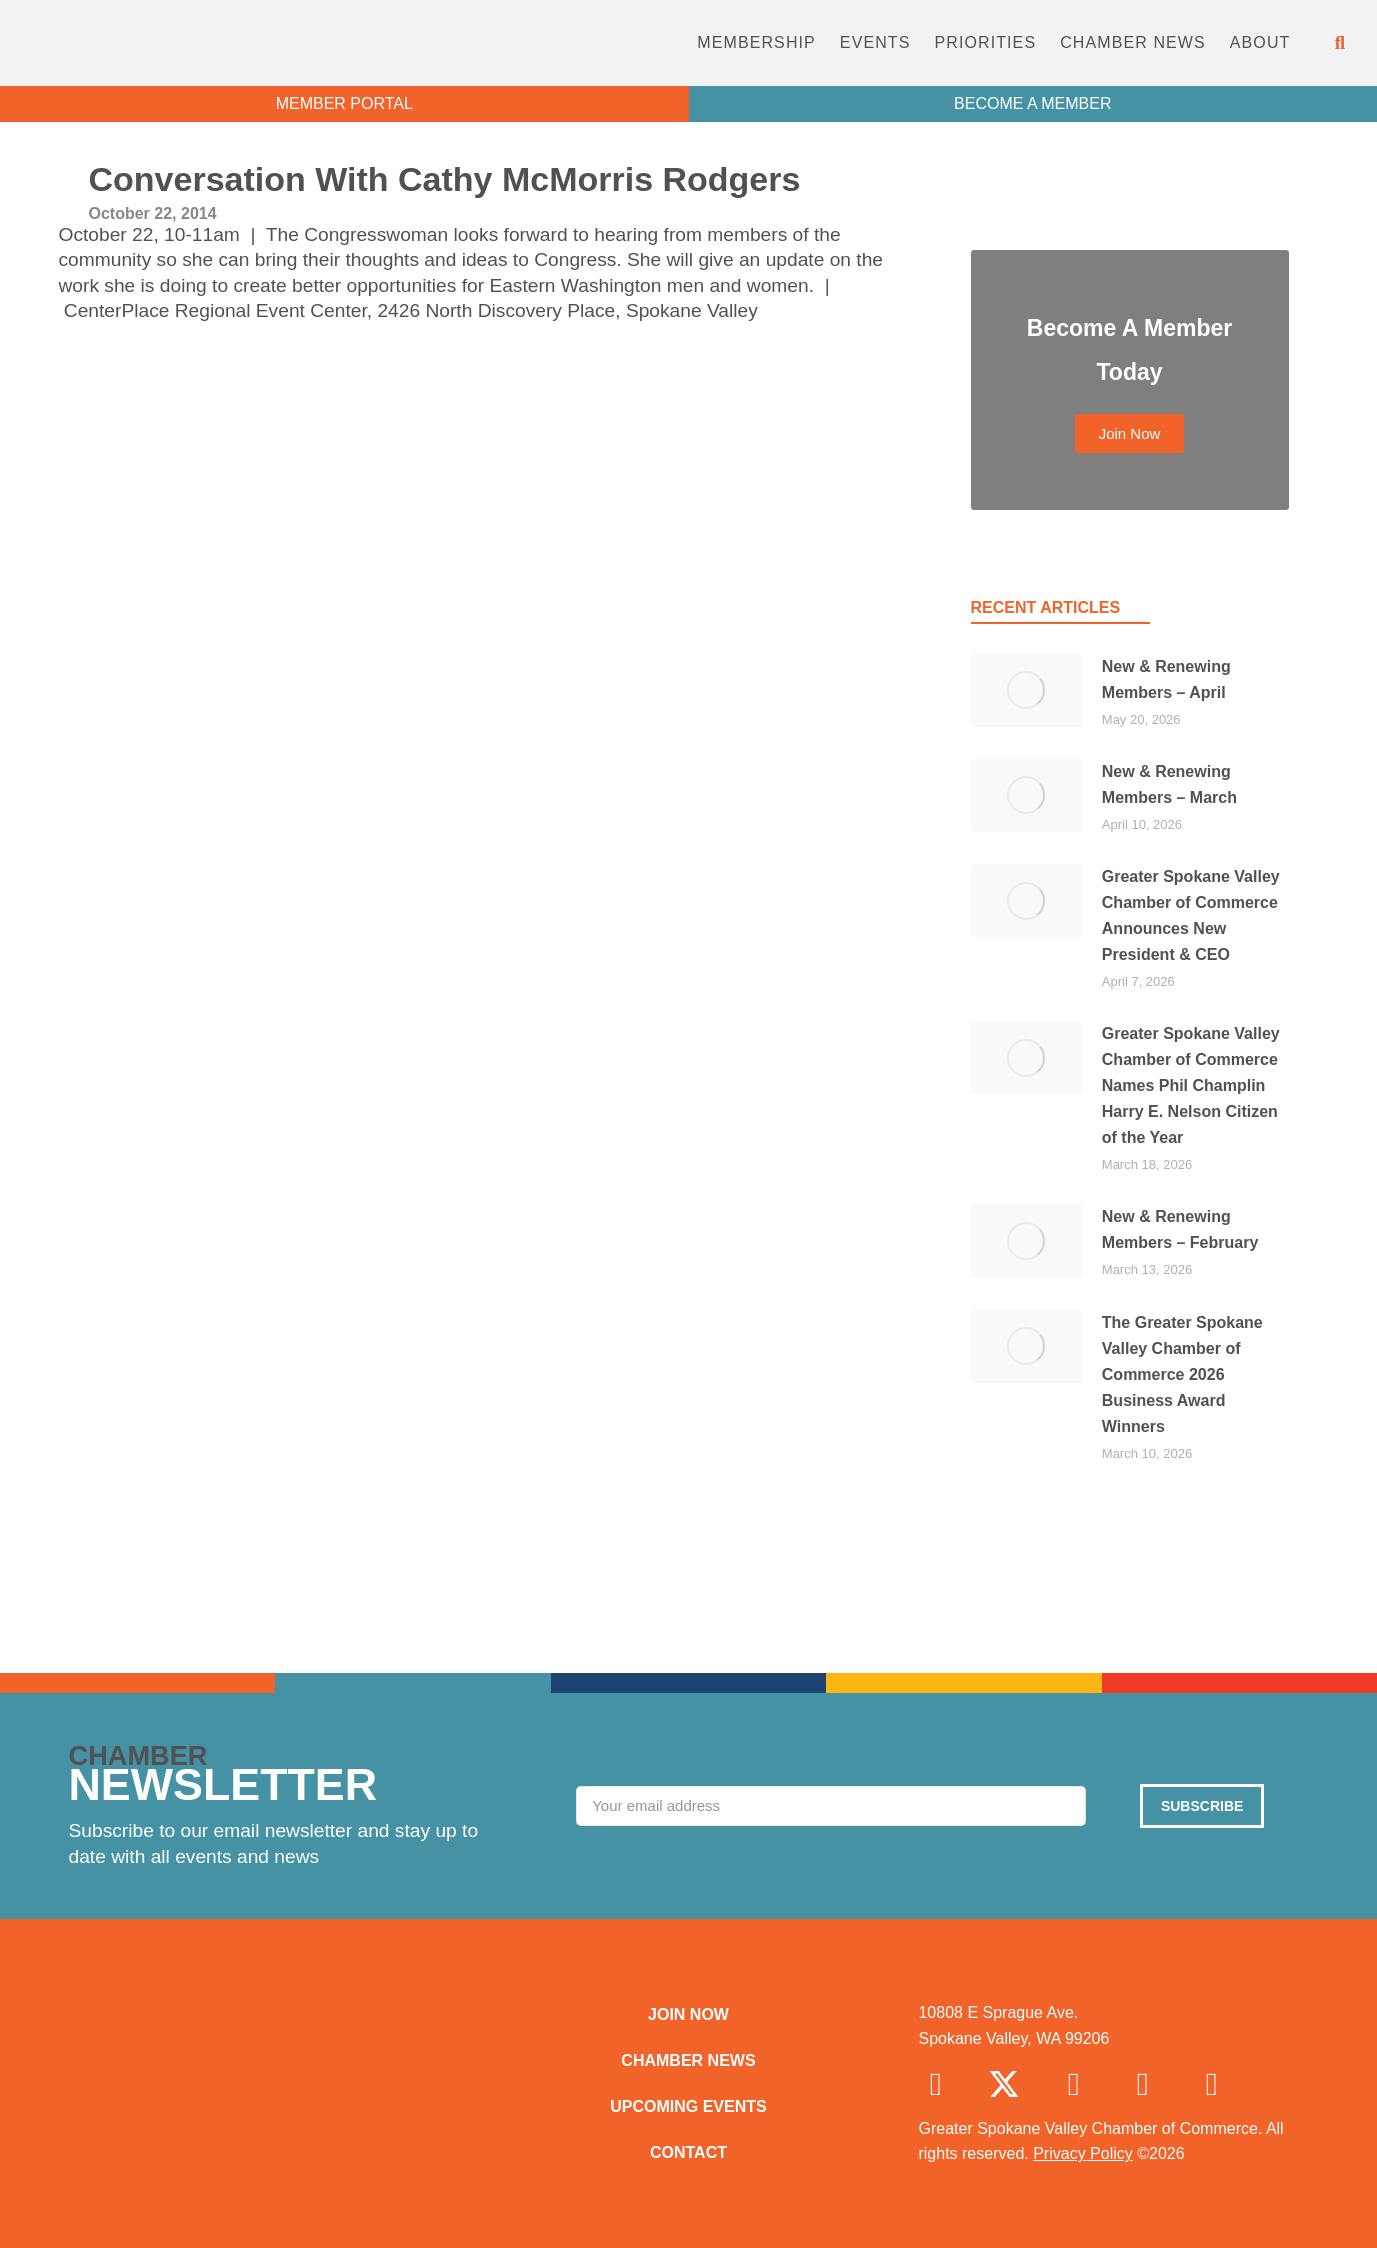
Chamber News (1133, 42)
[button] (1339, 43)
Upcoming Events (688, 2106)
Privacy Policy (1083, 2153)
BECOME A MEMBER (1032, 103)
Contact (688, 2152)
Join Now (688, 2014)
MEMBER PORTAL (344, 103)
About (1260, 42)
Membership (756, 42)
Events (875, 42)
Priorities (985, 42)
